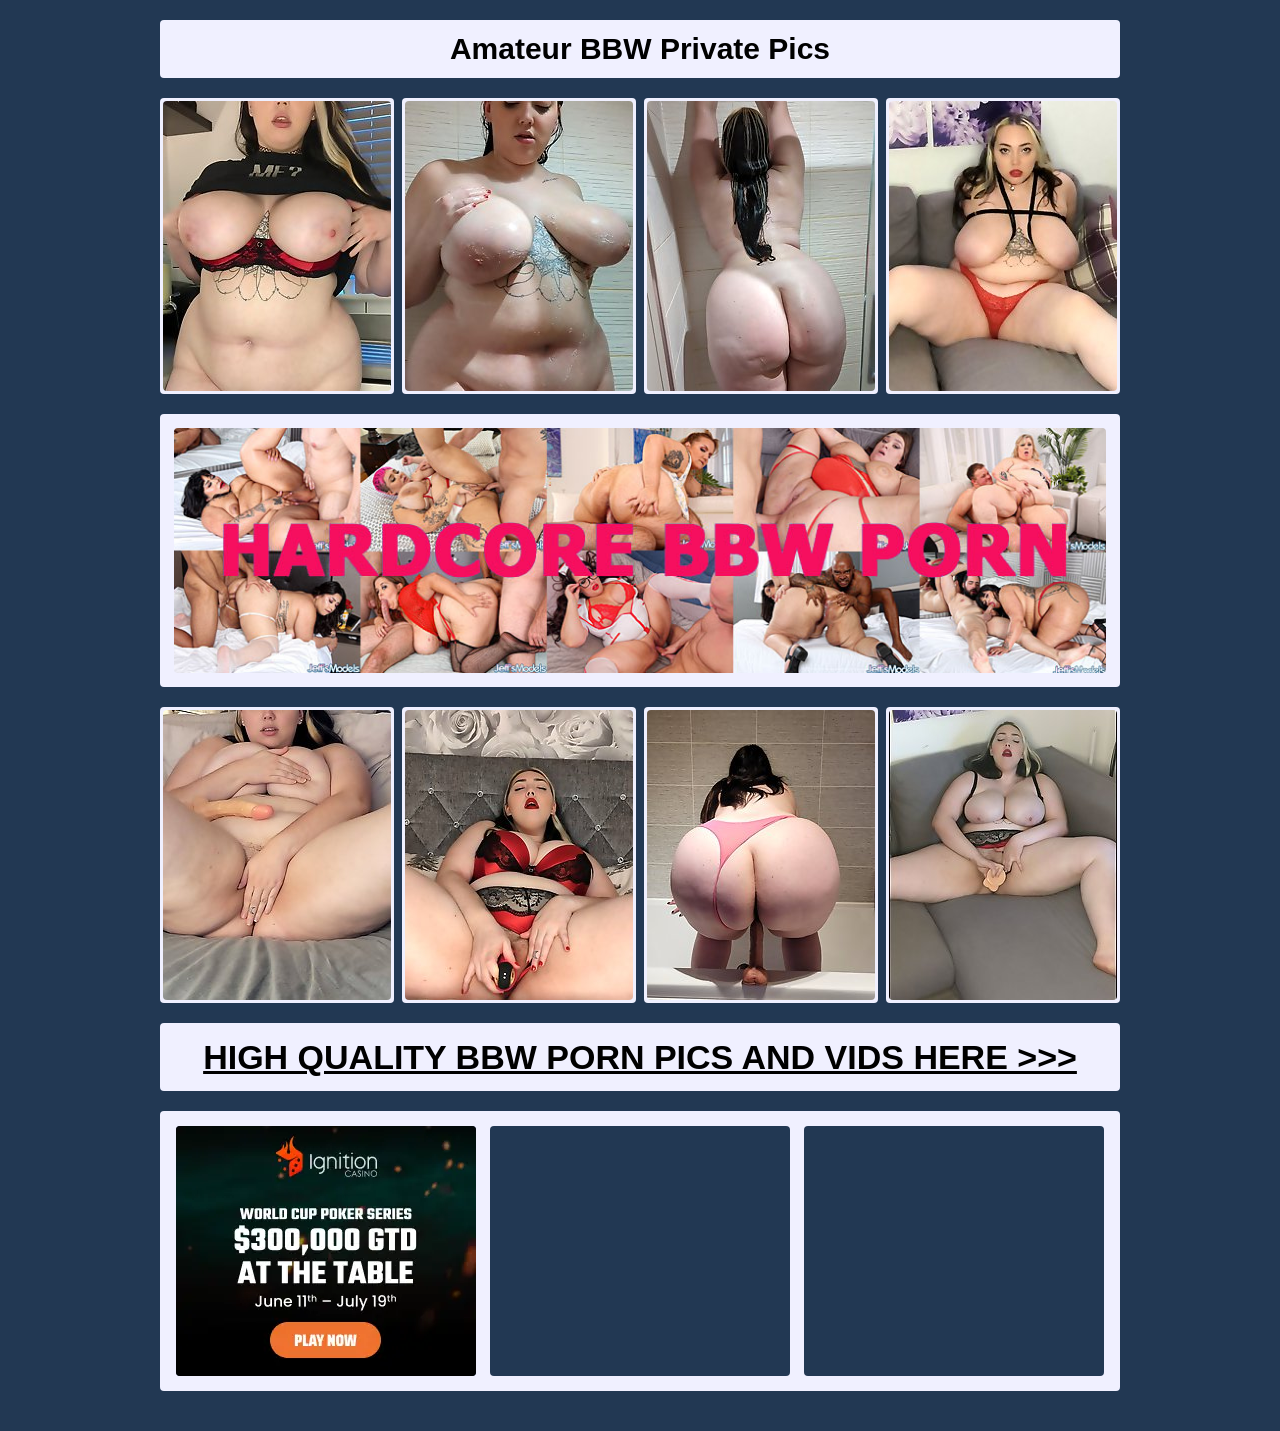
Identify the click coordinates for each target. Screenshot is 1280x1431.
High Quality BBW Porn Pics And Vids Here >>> (640, 1057)
